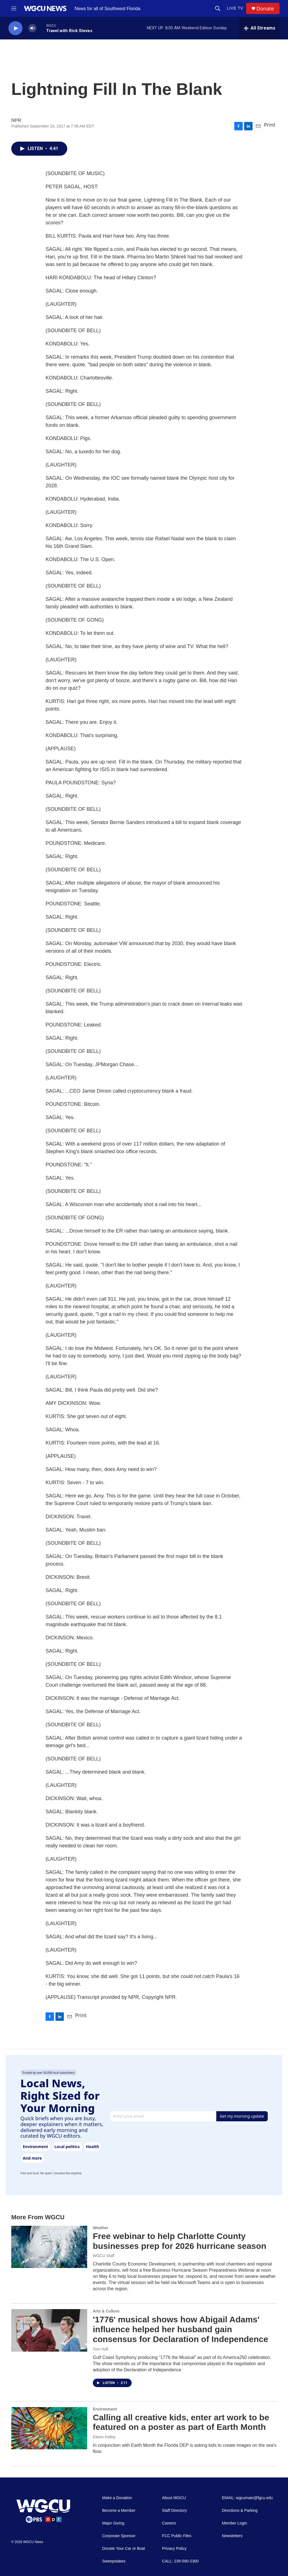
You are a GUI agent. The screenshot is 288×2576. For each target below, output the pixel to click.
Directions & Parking (240, 2510)
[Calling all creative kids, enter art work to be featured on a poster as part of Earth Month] (49, 2428)
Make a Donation (117, 2498)
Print (269, 124)
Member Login (234, 2523)
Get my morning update (242, 2116)
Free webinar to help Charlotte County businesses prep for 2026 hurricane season (179, 2241)
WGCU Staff (103, 2255)
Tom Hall (100, 2349)
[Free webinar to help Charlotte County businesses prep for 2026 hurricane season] (49, 2247)
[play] (15, 28)
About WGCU (174, 2498)
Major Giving (113, 2523)
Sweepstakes (113, 2561)
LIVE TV (235, 8)
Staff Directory (174, 2510)
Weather (100, 2227)
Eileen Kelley (104, 2437)
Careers (169, 2523)
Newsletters (232, 2536)
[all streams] (259, 28)
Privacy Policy (174, 2548)
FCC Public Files (176, 2536)
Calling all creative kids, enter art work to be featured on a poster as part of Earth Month (181, 2422)
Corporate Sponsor (118, 2536)
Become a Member (118, 2510)
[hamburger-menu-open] (13, 8)
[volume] (32, 28)
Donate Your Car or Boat (123, 2548)
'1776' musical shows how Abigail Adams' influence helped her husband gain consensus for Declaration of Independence (180, 2329)
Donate (265, 9)
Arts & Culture (106, 2311)
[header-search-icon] (217, 8)
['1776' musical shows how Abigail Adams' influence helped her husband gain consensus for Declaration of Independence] (49, 2330)
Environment (105, 2409)
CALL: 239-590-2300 (180, 2561)
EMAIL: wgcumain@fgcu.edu (247, 2498)
